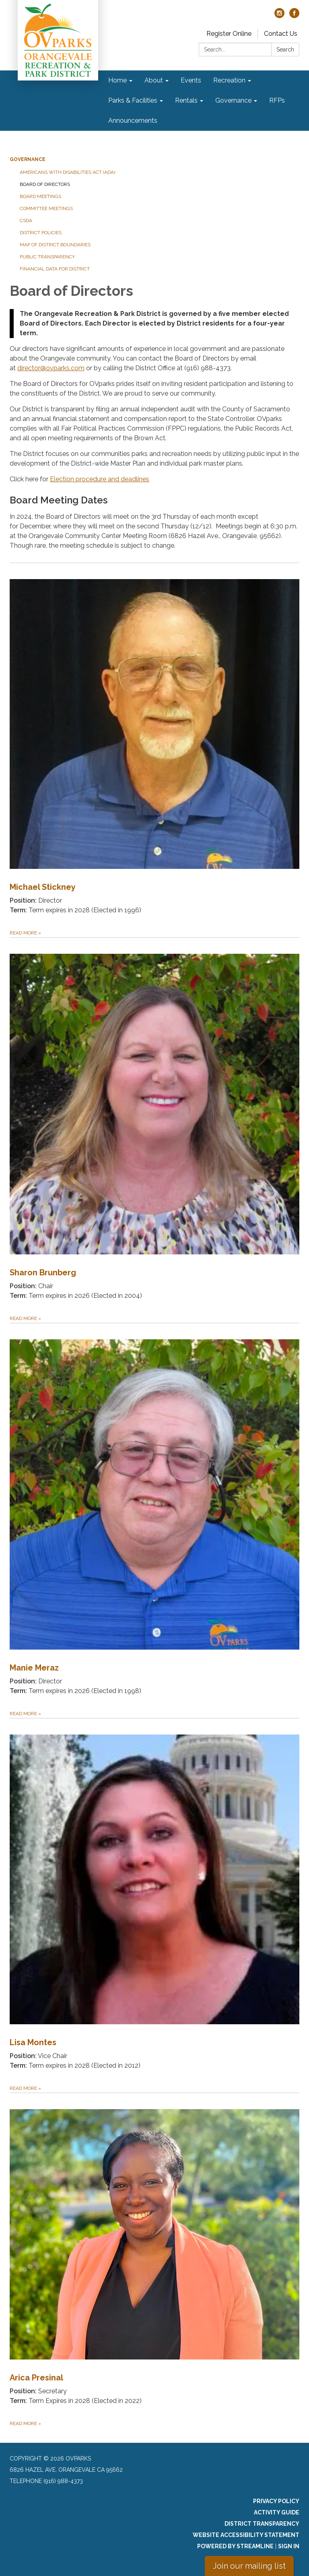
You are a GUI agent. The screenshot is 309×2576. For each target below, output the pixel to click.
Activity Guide (276, 2512)
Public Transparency (47, 257)
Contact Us (280, 33)
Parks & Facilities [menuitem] (132, 100)
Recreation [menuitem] (229, 80)
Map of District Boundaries (55, 244)
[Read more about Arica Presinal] (154, 2260)
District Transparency (262, 2523)
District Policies (41, 232)
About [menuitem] (153, 80)
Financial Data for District (55, 269)
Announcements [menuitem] (132, 120)
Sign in (288, 2546)
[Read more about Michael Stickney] (154, 750)
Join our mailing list (249, 2566)
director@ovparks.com (50, 368)
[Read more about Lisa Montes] (154, 1905)
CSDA (26, 220)
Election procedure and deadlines (99, 479)
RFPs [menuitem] (277, 100)
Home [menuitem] (117, 80)
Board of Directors (45, 184)
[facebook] (294, 16)
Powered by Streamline (235, 2546)
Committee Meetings (46, 208)
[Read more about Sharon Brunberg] (154, 1130)
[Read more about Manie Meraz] (154, 1520)
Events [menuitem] (191, 80)
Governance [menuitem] (233, 100)
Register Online (228, 33)
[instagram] (279, 16)
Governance (27, 159)
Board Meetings (40, 196)
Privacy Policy (276, 2501)
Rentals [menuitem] (186, 100)
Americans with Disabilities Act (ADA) (67, 172)
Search (285, 49)
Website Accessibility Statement (246, 2535)
